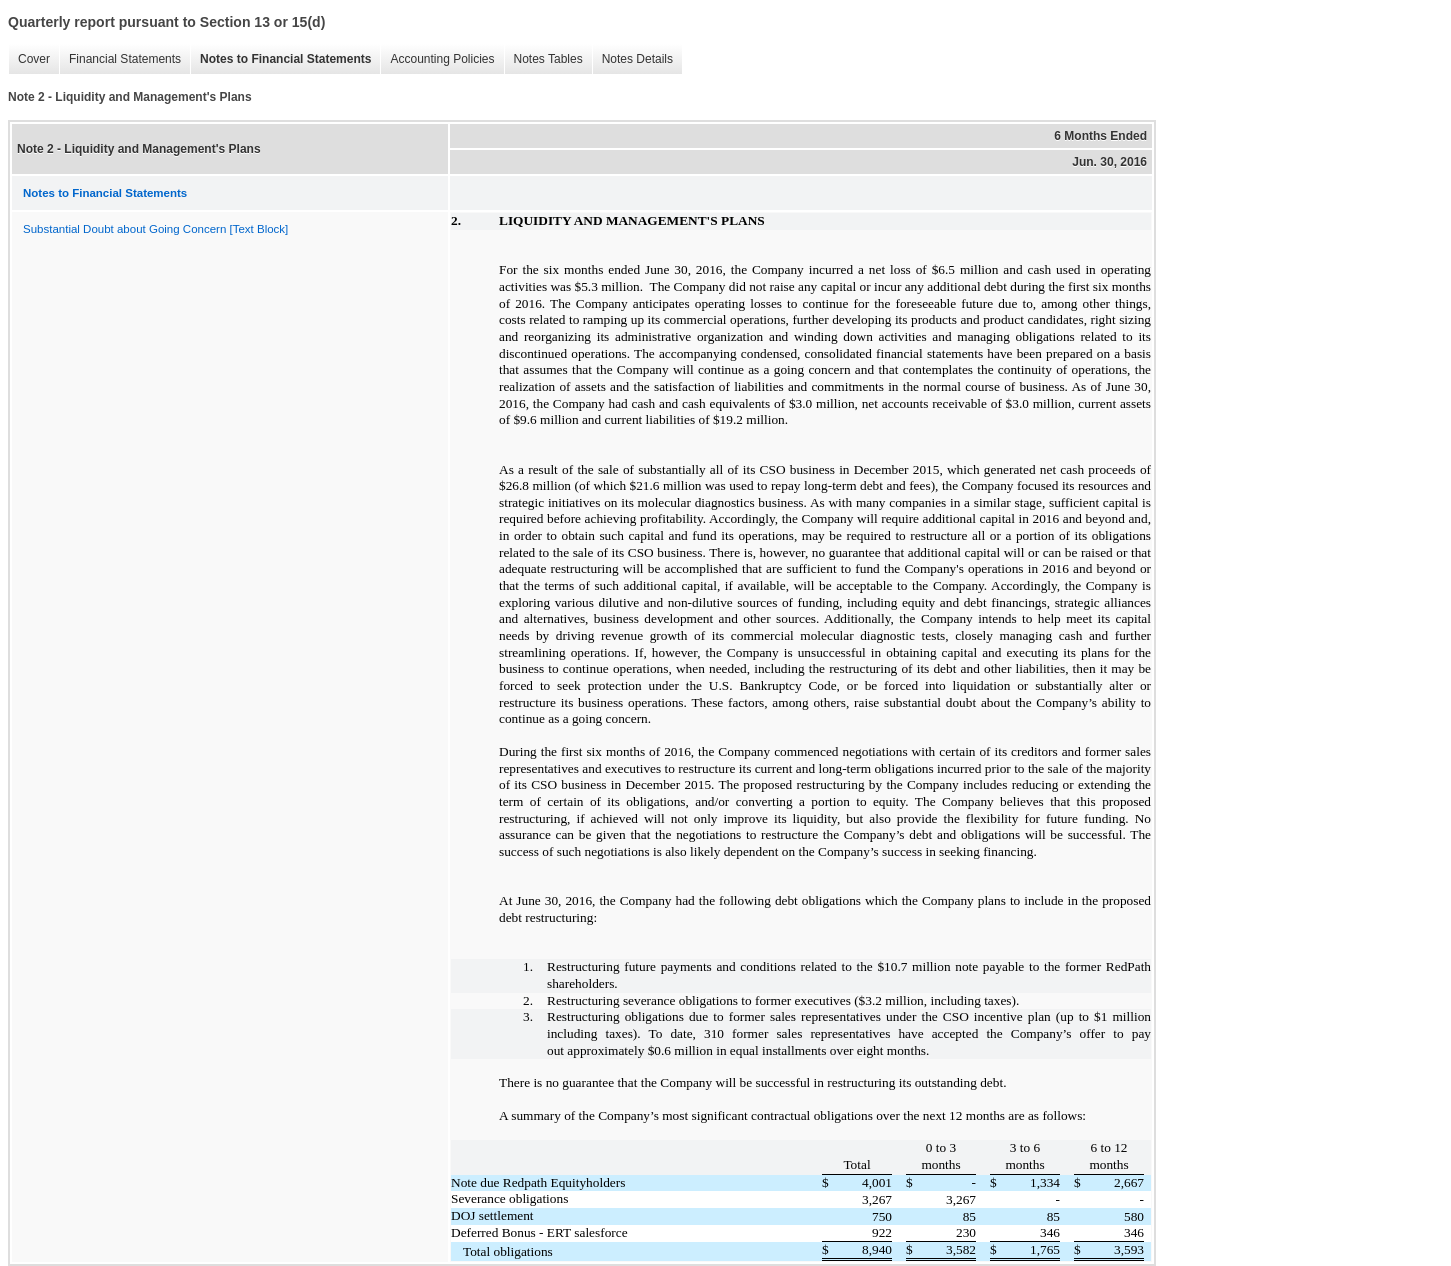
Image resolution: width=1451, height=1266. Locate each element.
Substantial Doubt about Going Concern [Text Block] (155, 229)
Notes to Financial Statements (280, 59)
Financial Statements (120, 59)
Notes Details (632, 59)
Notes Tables (543, 59)
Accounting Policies (437, 59)
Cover (29, 59)
